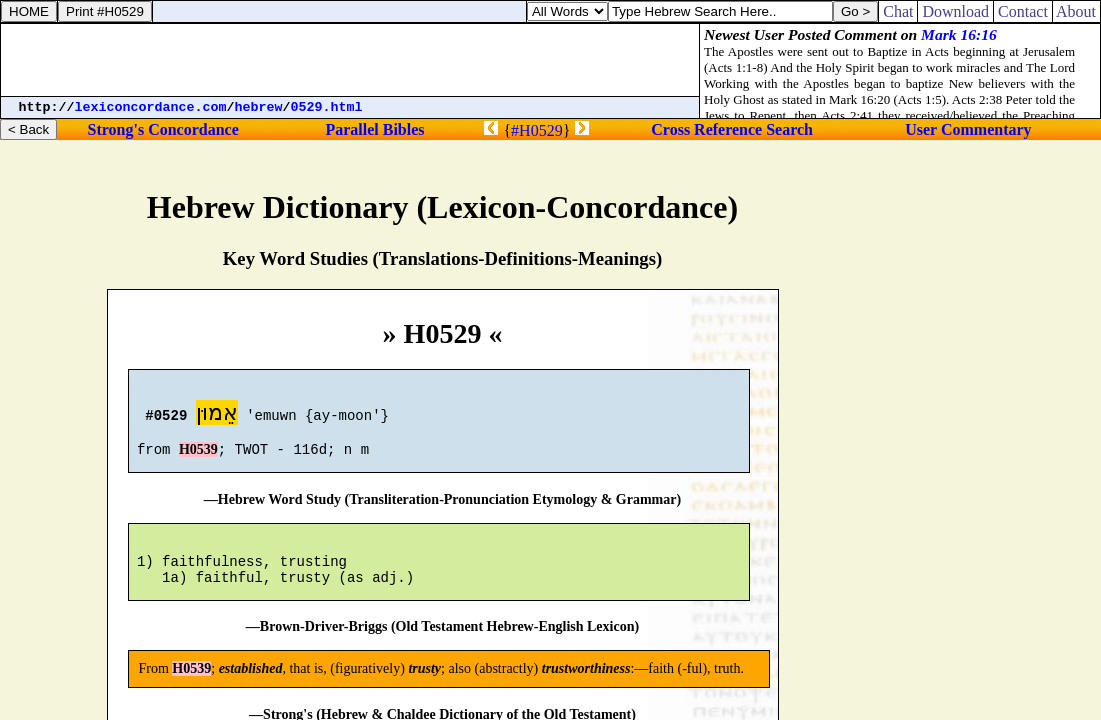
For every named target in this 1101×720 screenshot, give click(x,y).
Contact (1023, 11)
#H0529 (537, 130)
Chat (898, 11)
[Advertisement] (350, 60)
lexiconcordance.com (151, 107)
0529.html (327, 107)
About (1076, 11)
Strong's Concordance (163, 129)
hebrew (259, 107)
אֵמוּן (217, 415)
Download (955, 11)
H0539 (198, 458)
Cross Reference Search (732, 129)
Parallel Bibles (374, 129)
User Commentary (968, 129)
